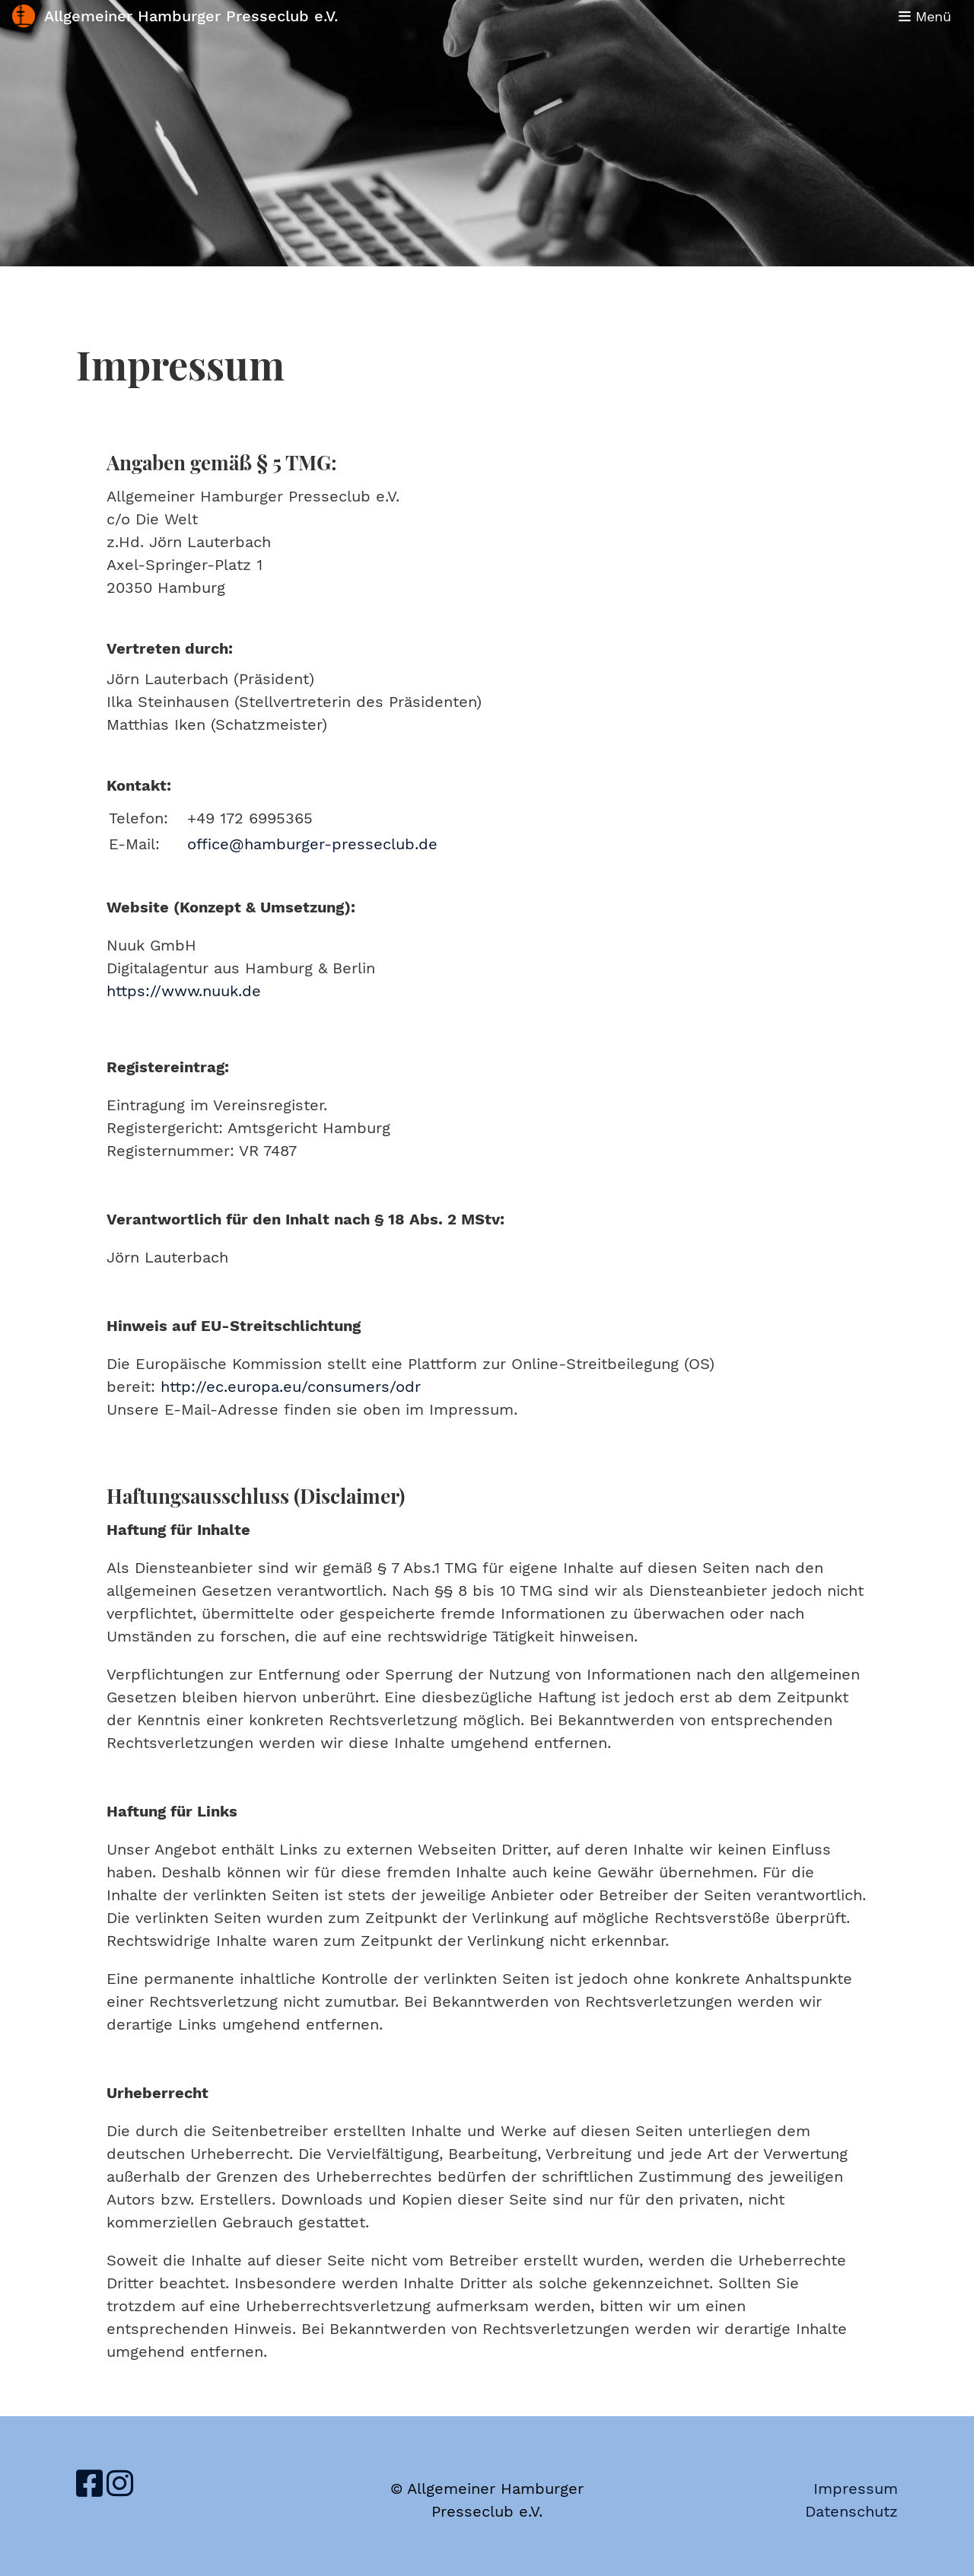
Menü (925, 16)
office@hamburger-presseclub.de (312, 844)
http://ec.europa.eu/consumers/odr (291, 1386)
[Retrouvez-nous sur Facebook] (89, 2484)
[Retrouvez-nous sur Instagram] (120, 2484)
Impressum (855, 2488)
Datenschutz (851, 2511)
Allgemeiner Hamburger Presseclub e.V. (191, 16)
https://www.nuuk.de (184, 991)
